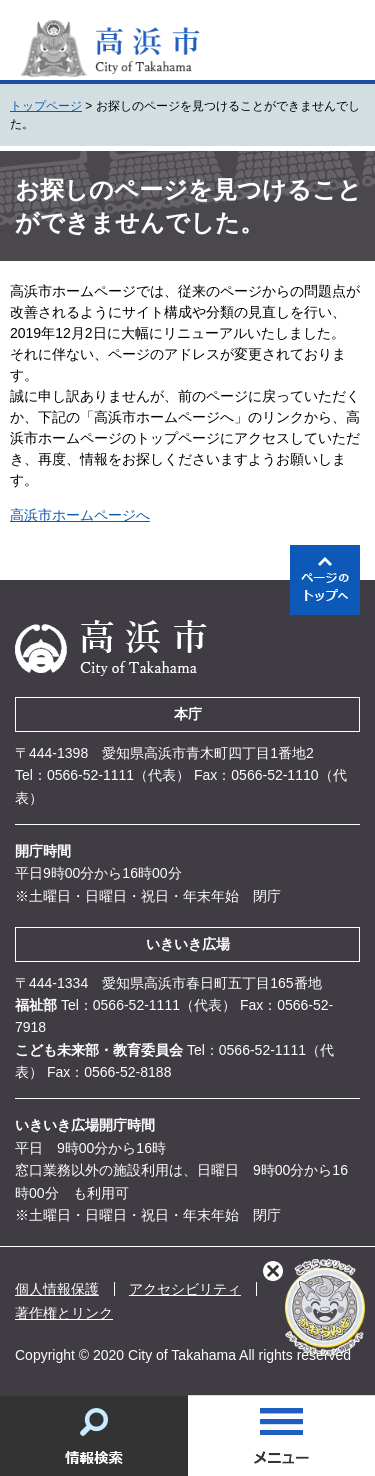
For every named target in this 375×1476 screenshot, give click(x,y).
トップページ (46, 106)
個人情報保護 (57, 1289)
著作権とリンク (64, 1313)
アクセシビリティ (185, 1289)
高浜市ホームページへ (80, 515)
